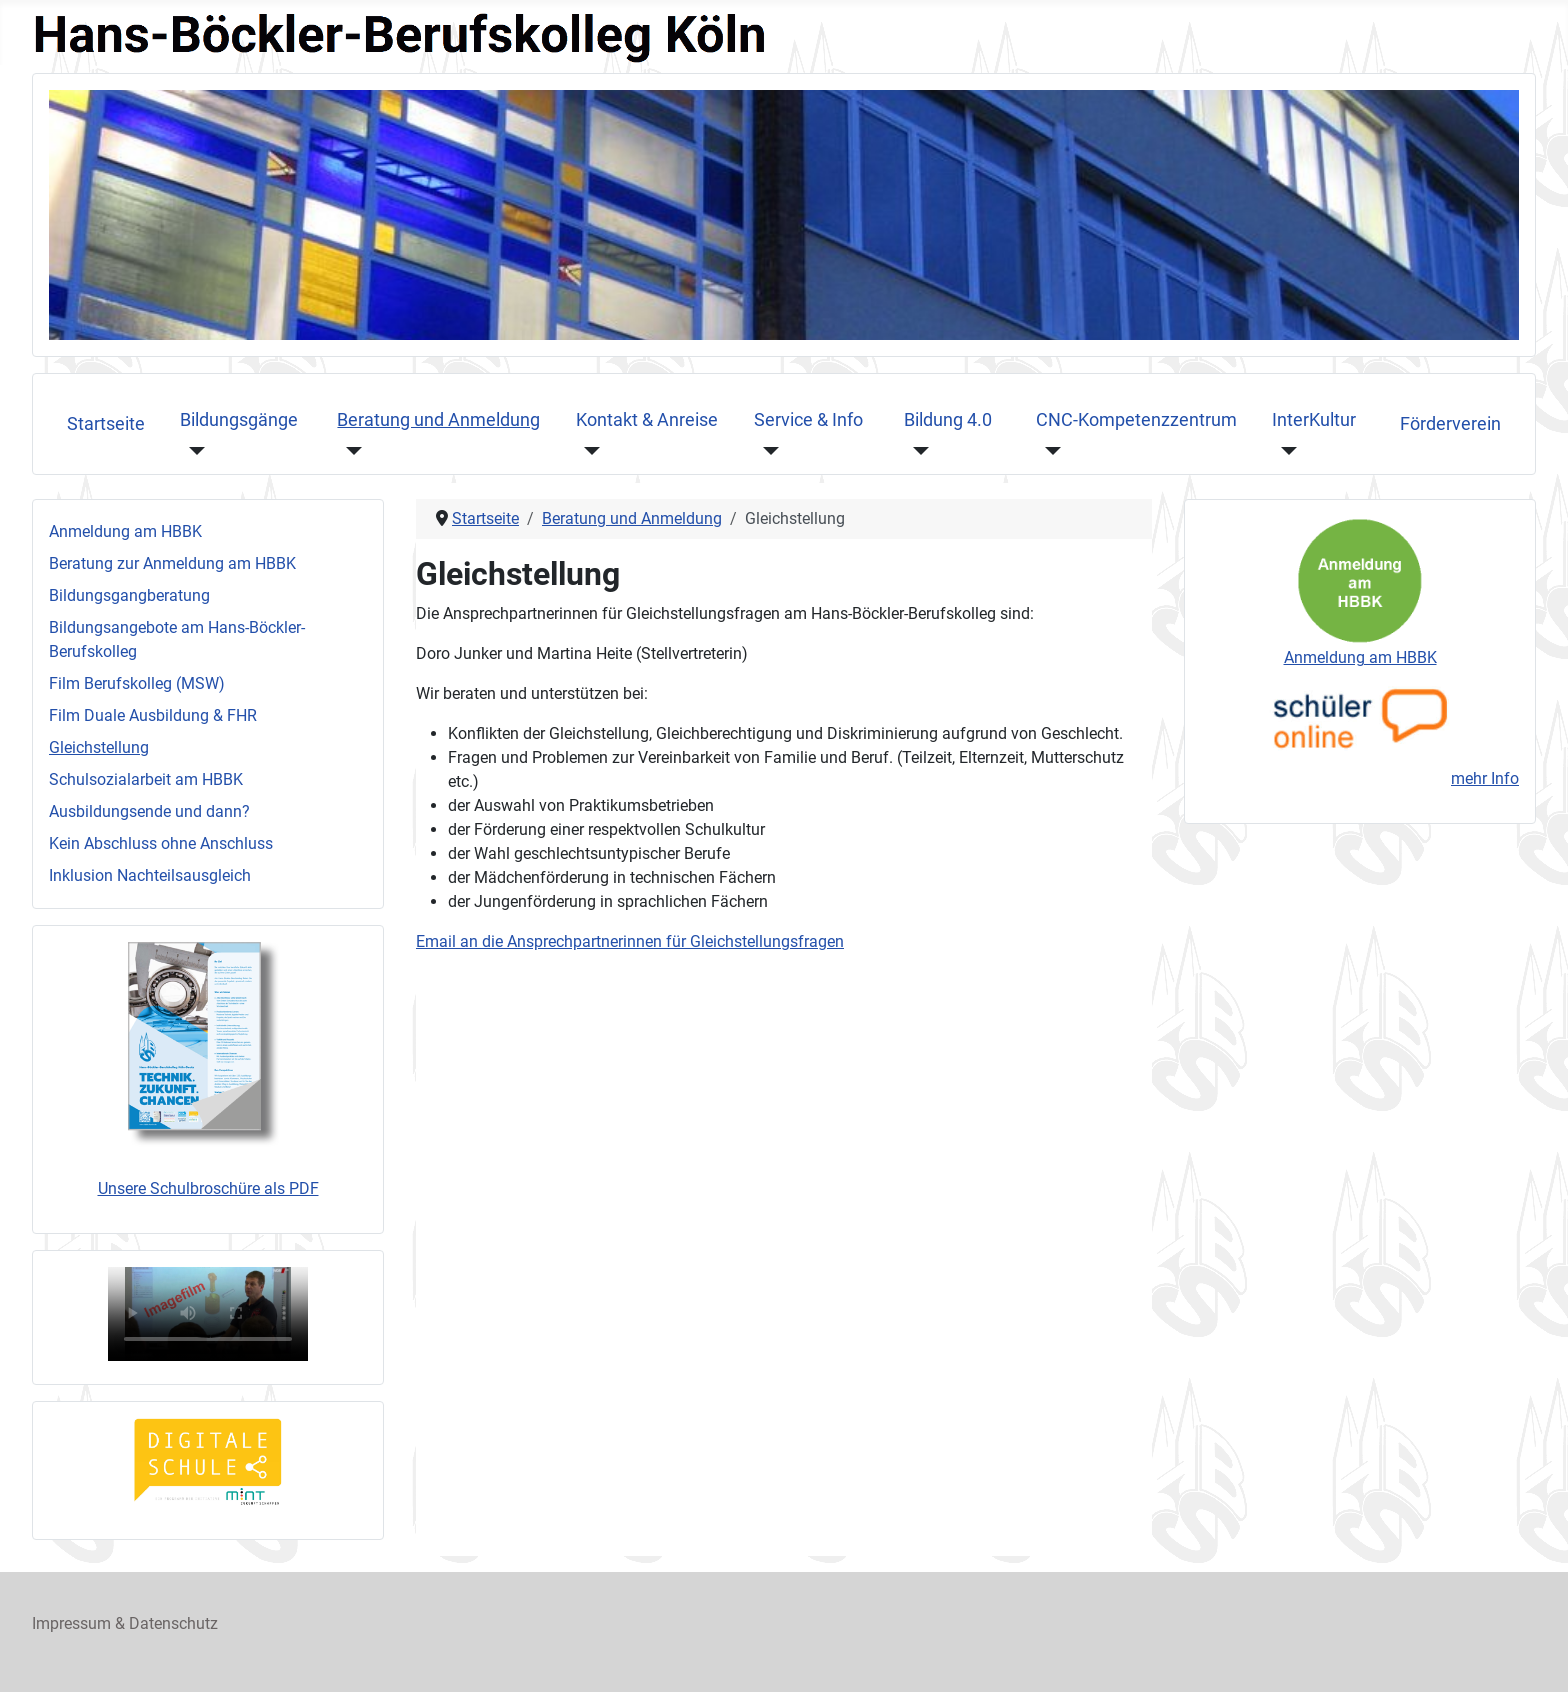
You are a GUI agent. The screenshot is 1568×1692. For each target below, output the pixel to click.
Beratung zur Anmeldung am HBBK (172, 563)
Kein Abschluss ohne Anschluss (161, 843)
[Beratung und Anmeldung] (349, 450)
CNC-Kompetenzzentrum (1136, 420)
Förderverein (1450, 424)
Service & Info (808, 420)
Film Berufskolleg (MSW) (137, 683)
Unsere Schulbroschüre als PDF (208, 1188)
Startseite (106, 424)
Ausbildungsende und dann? (149, 811)
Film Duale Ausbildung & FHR (153, 715)
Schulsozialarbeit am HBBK (146, 779)
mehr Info (1485, 778)
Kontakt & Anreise (647, 420)
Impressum (71, 1623)
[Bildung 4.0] (916, 450)
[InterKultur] (1284, 450)
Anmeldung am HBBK (125, 531)
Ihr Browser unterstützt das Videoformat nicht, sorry (208, 1314)
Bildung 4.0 (948, 420)
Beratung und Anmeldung (438, 420)
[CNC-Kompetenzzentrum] (1048, 450)
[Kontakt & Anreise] (588, 450)
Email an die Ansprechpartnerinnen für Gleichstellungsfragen (630, 941)
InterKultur (1314, 420)
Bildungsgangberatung (129, 595)
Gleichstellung (99, 747)
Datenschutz (173, 1623)
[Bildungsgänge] (192, 450)
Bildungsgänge (239, 420)
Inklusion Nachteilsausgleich (150, 875)
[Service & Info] (766, 450)
